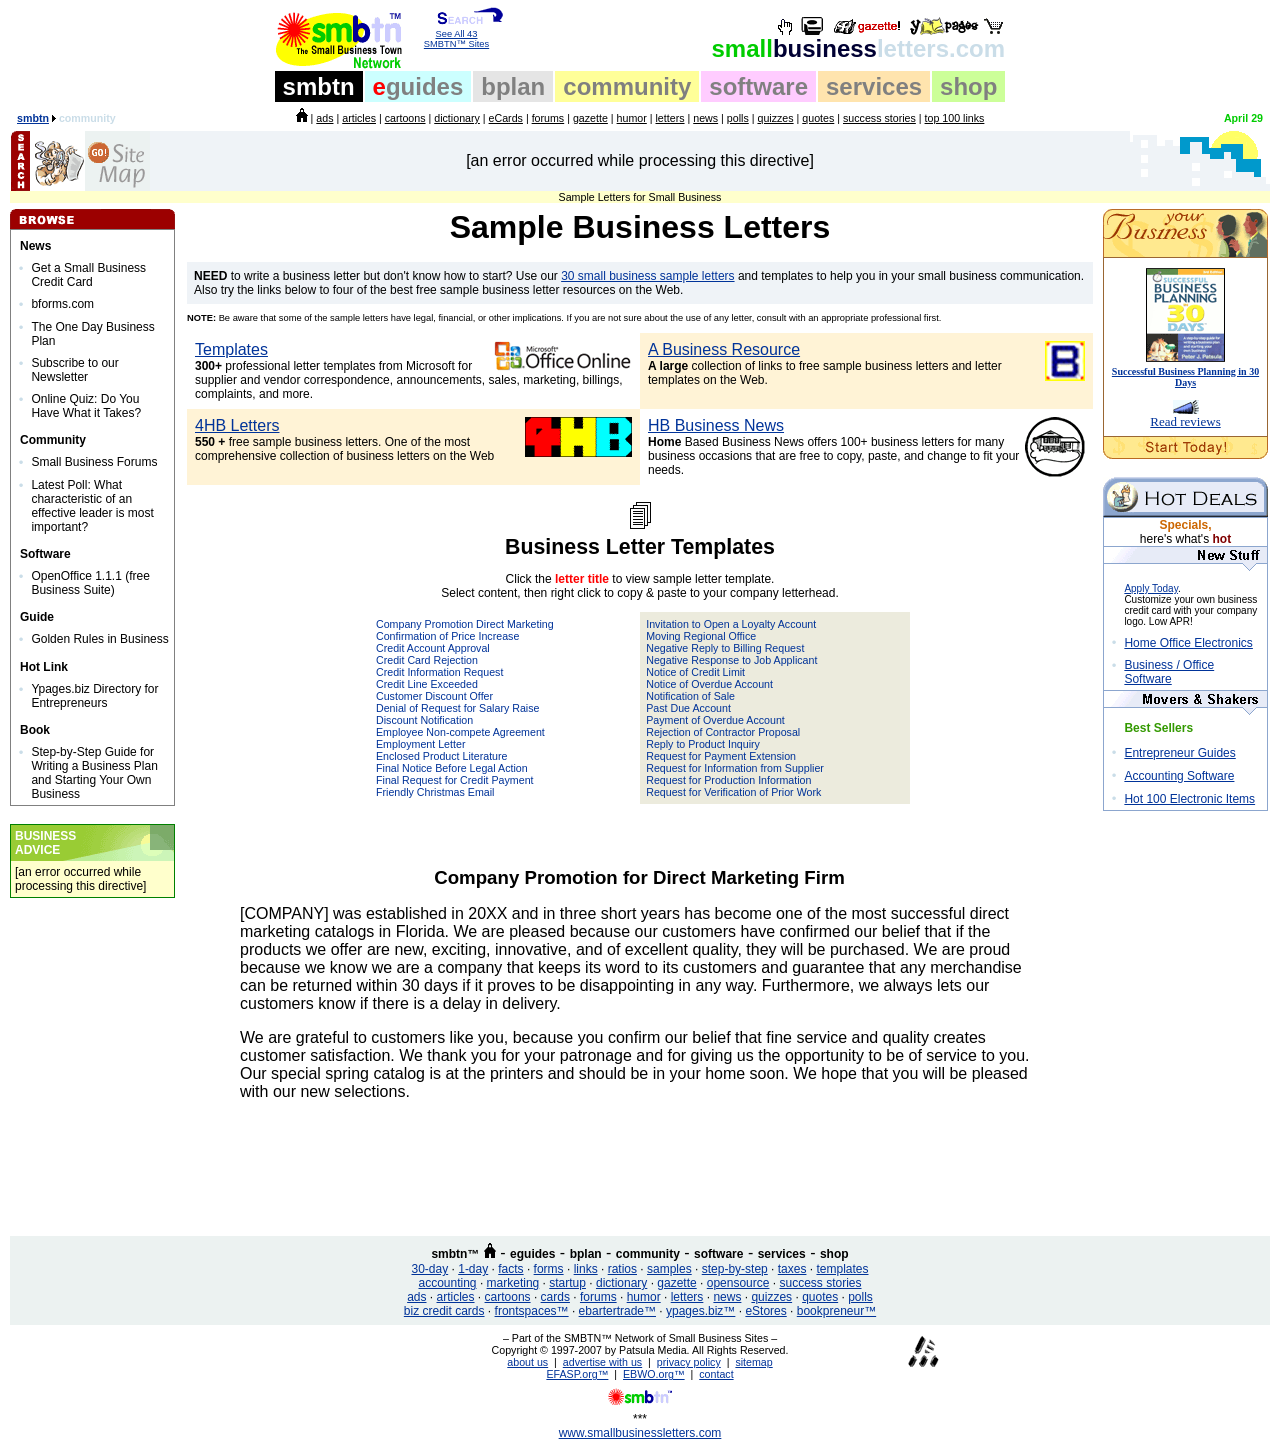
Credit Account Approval (433, 648)
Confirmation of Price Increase (447, 636)
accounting (448, 1283)
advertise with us (602, 1362)
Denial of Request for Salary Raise (457, 708)
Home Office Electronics (1188, 643)
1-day (473, 1269)
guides (418, 86)
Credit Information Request (439, 672)
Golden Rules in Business (99, 639)
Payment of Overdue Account (715, 720)
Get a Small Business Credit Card (88, 275)
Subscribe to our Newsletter (74, 370)
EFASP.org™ (577, 1374)
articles (359, 118)
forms (549, 1269)
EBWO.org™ (654, 1374)
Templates (231, 349)
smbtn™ (455, 1254)
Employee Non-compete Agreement (460, 732)
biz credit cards (444, 1311)
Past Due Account (688, 708)
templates (842, 1269)
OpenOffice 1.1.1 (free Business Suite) (90, 583)
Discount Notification (424, 720)
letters (670, 118)
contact (716, 1374)
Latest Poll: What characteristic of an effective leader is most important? (92, 506)
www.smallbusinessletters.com (640, 1433)
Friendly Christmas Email (435, 792)
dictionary (457, 118)
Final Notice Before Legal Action (452, 768)
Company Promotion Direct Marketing (465, 624)
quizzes (775, 118)
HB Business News (716, 425)
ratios (622, 1269)
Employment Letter (420, 744)
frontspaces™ (532, 1311)
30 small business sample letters (647, 276)
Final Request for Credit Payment (455, 780)
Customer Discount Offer (434, 696)
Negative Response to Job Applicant (731, 660)
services (874, 86)
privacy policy (689, 1362)
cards (555, 1297)
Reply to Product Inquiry (703, 744)
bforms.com (62, 304)
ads (324, 118)
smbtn (319, 86)
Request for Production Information (728, 780)
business (858, 48)
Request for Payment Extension (721, 756)
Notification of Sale (690, 696)
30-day (429, 1269)
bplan (513, 86)
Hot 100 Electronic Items (1189, 799)
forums (548, 118)
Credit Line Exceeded (427, 684)
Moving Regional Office (701, 636)
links (586, 1269)
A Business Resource (724, 349)
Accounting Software (1179, 776)
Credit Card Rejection (427, 660)
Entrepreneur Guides (1179, 753)
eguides (532, 1254)
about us (527, 1362)
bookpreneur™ (836, 1311)
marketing (513, 1283)
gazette (590, 118)
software (758, 86)
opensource (738, 1283)
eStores (765, 1311)
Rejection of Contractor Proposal (723, 732)
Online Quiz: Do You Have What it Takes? (86, 406)
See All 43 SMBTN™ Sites (456, 35)
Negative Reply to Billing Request (725, 648)
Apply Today (1151, 588)
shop (968, 86)
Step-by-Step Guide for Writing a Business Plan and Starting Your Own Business (94, 773)
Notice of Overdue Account (709, 684)
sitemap (753, 1362)
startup (567, 1283)
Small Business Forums (94, 462)
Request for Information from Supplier (735, 768)
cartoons (405, 118)
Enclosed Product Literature (442, 756)
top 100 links (955, 118)
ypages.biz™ (700, 1311)
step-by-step (735, 1269)
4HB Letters (237, 425)
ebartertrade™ (617, 1311)
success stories (879, 118)
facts (510, 1269)
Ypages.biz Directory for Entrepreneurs (94, 696)
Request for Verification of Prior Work (733, 792)
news (705, 118)
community (627, 86)
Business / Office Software (1169, 672)
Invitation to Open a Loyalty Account (731, 624)
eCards (506, 118)
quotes (818, 118)
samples (669, 1269)
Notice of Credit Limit (695, 672)
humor (632, 118)
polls (738, 118)
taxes (792, 1269)
